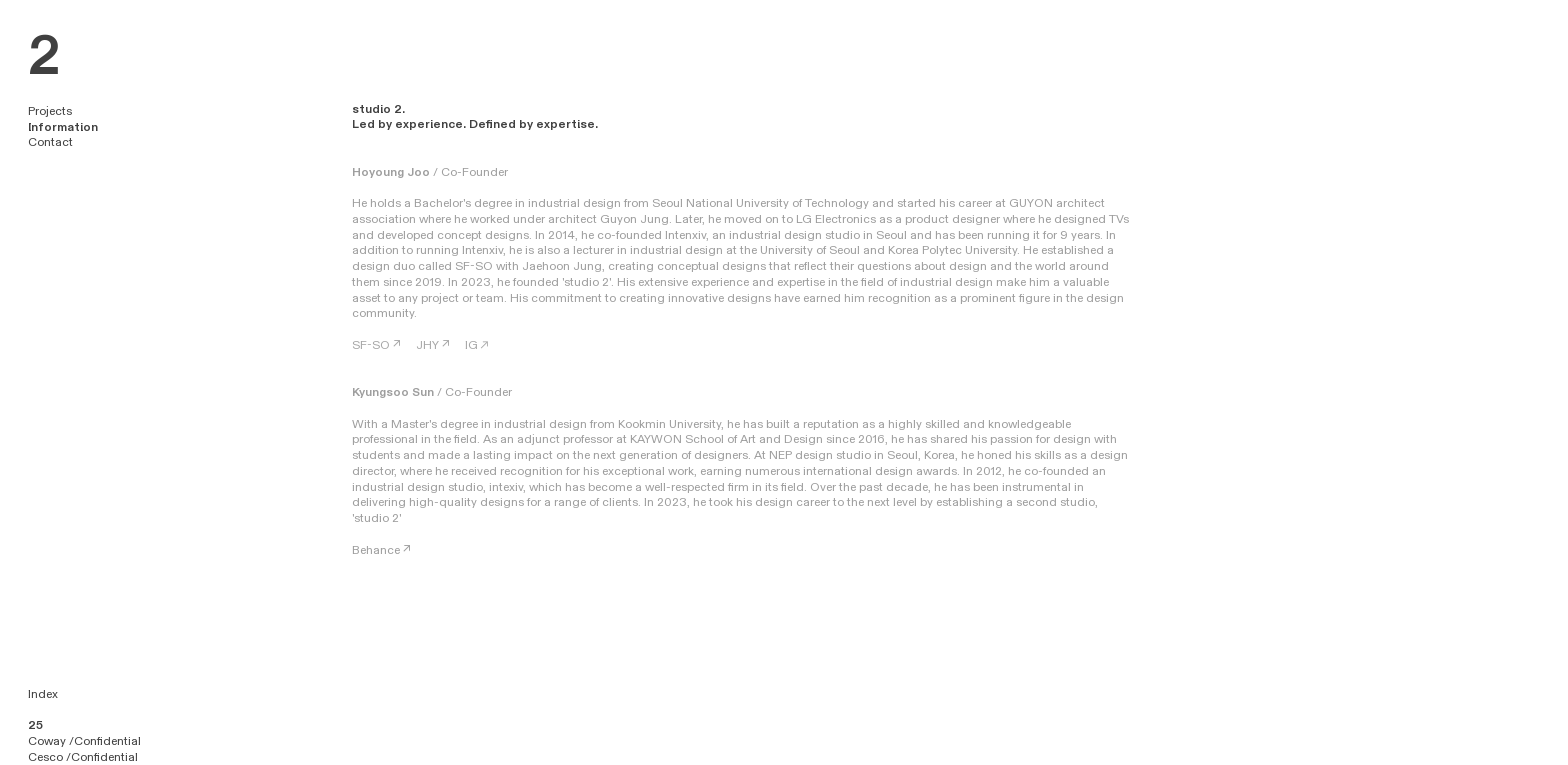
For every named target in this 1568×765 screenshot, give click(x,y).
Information (63, 127)
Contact (50, 142)
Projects (50, 111)
